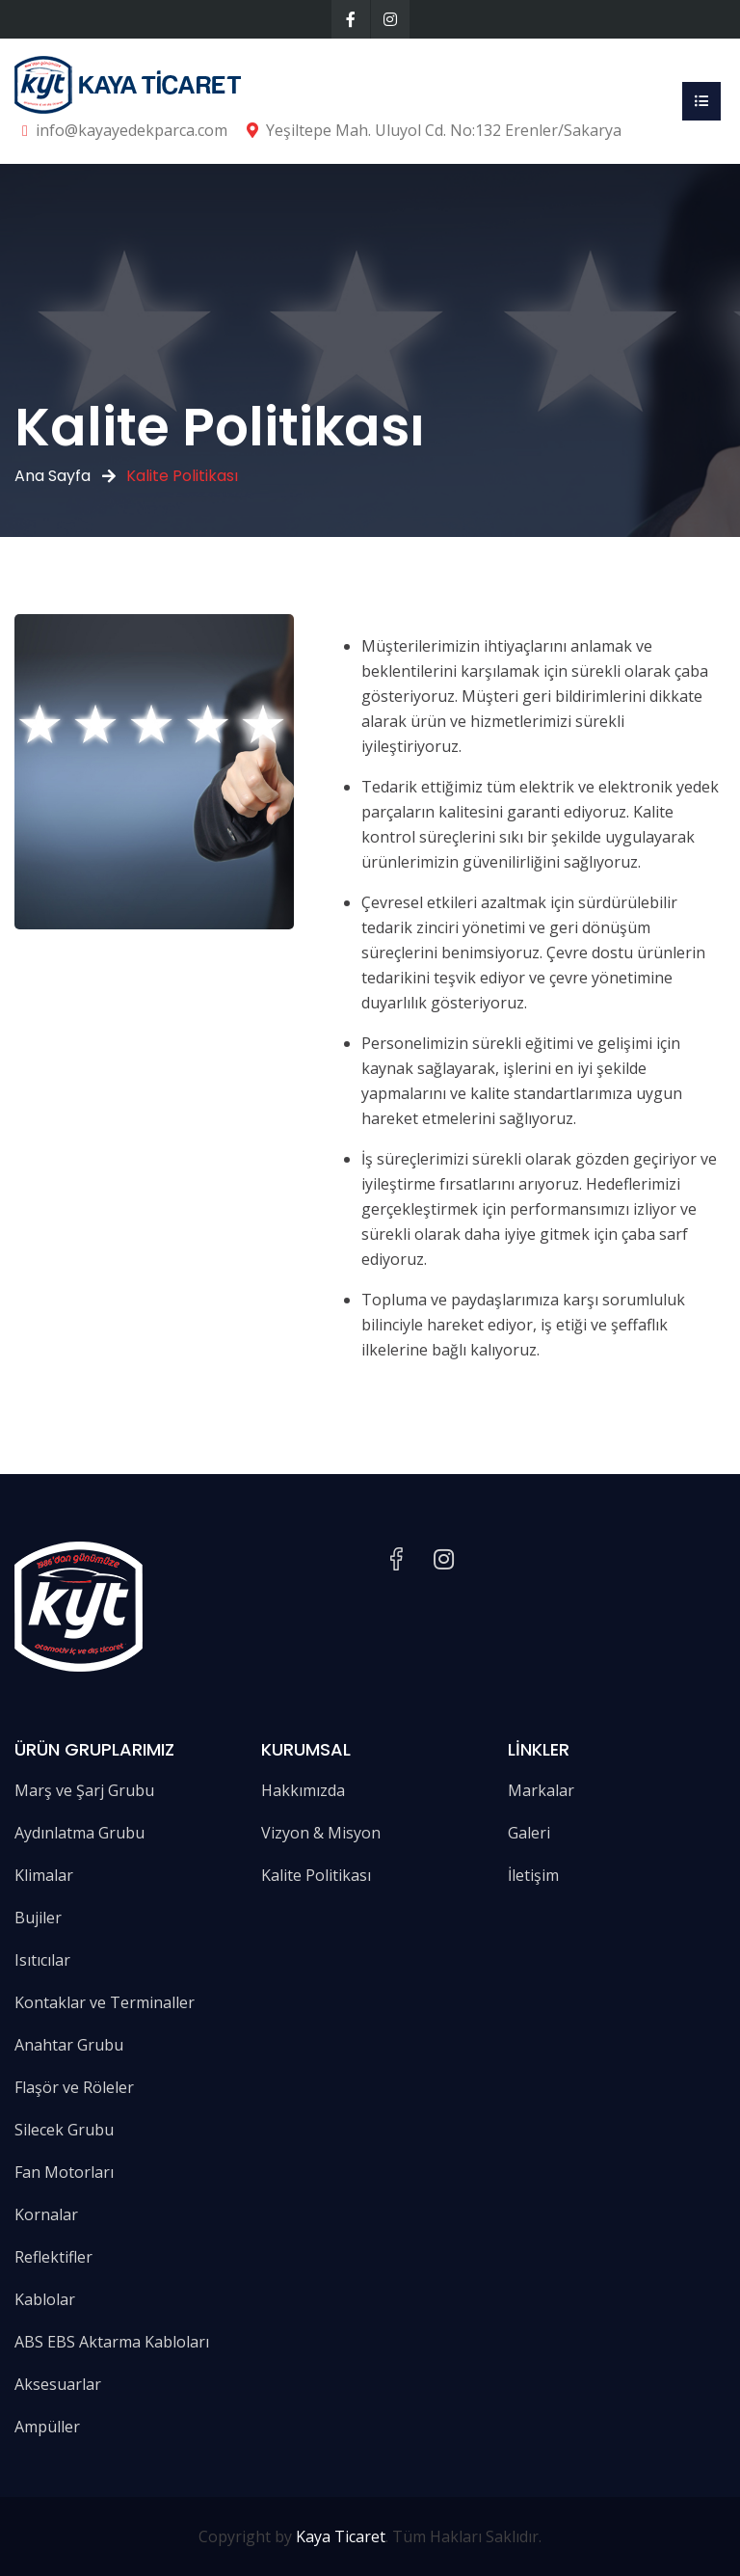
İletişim (533, 1875)
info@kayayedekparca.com (131, 130)
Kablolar (44, 2299)
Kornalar (46, 2214)
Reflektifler (53, 2256)
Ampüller (47, 2426)
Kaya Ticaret (340, 2536)
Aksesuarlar (57, 2384)
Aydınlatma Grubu (79, 1832)
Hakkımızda (303, 1790)
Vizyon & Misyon (321, 1832)
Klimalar (43, 1875)
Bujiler (38, 1917)
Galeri (529, 1832)
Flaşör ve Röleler (74, 2087)
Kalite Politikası (316, 1875)
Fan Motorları (64, 2172)
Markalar (541, 1790)
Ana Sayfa (52, 476)
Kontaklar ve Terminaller (104, 2002)
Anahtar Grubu (68, 2044)
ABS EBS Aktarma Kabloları (111, 2341)
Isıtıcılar (42, 1960)
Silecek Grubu (64, 2129)
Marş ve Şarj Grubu (84, 1790)
